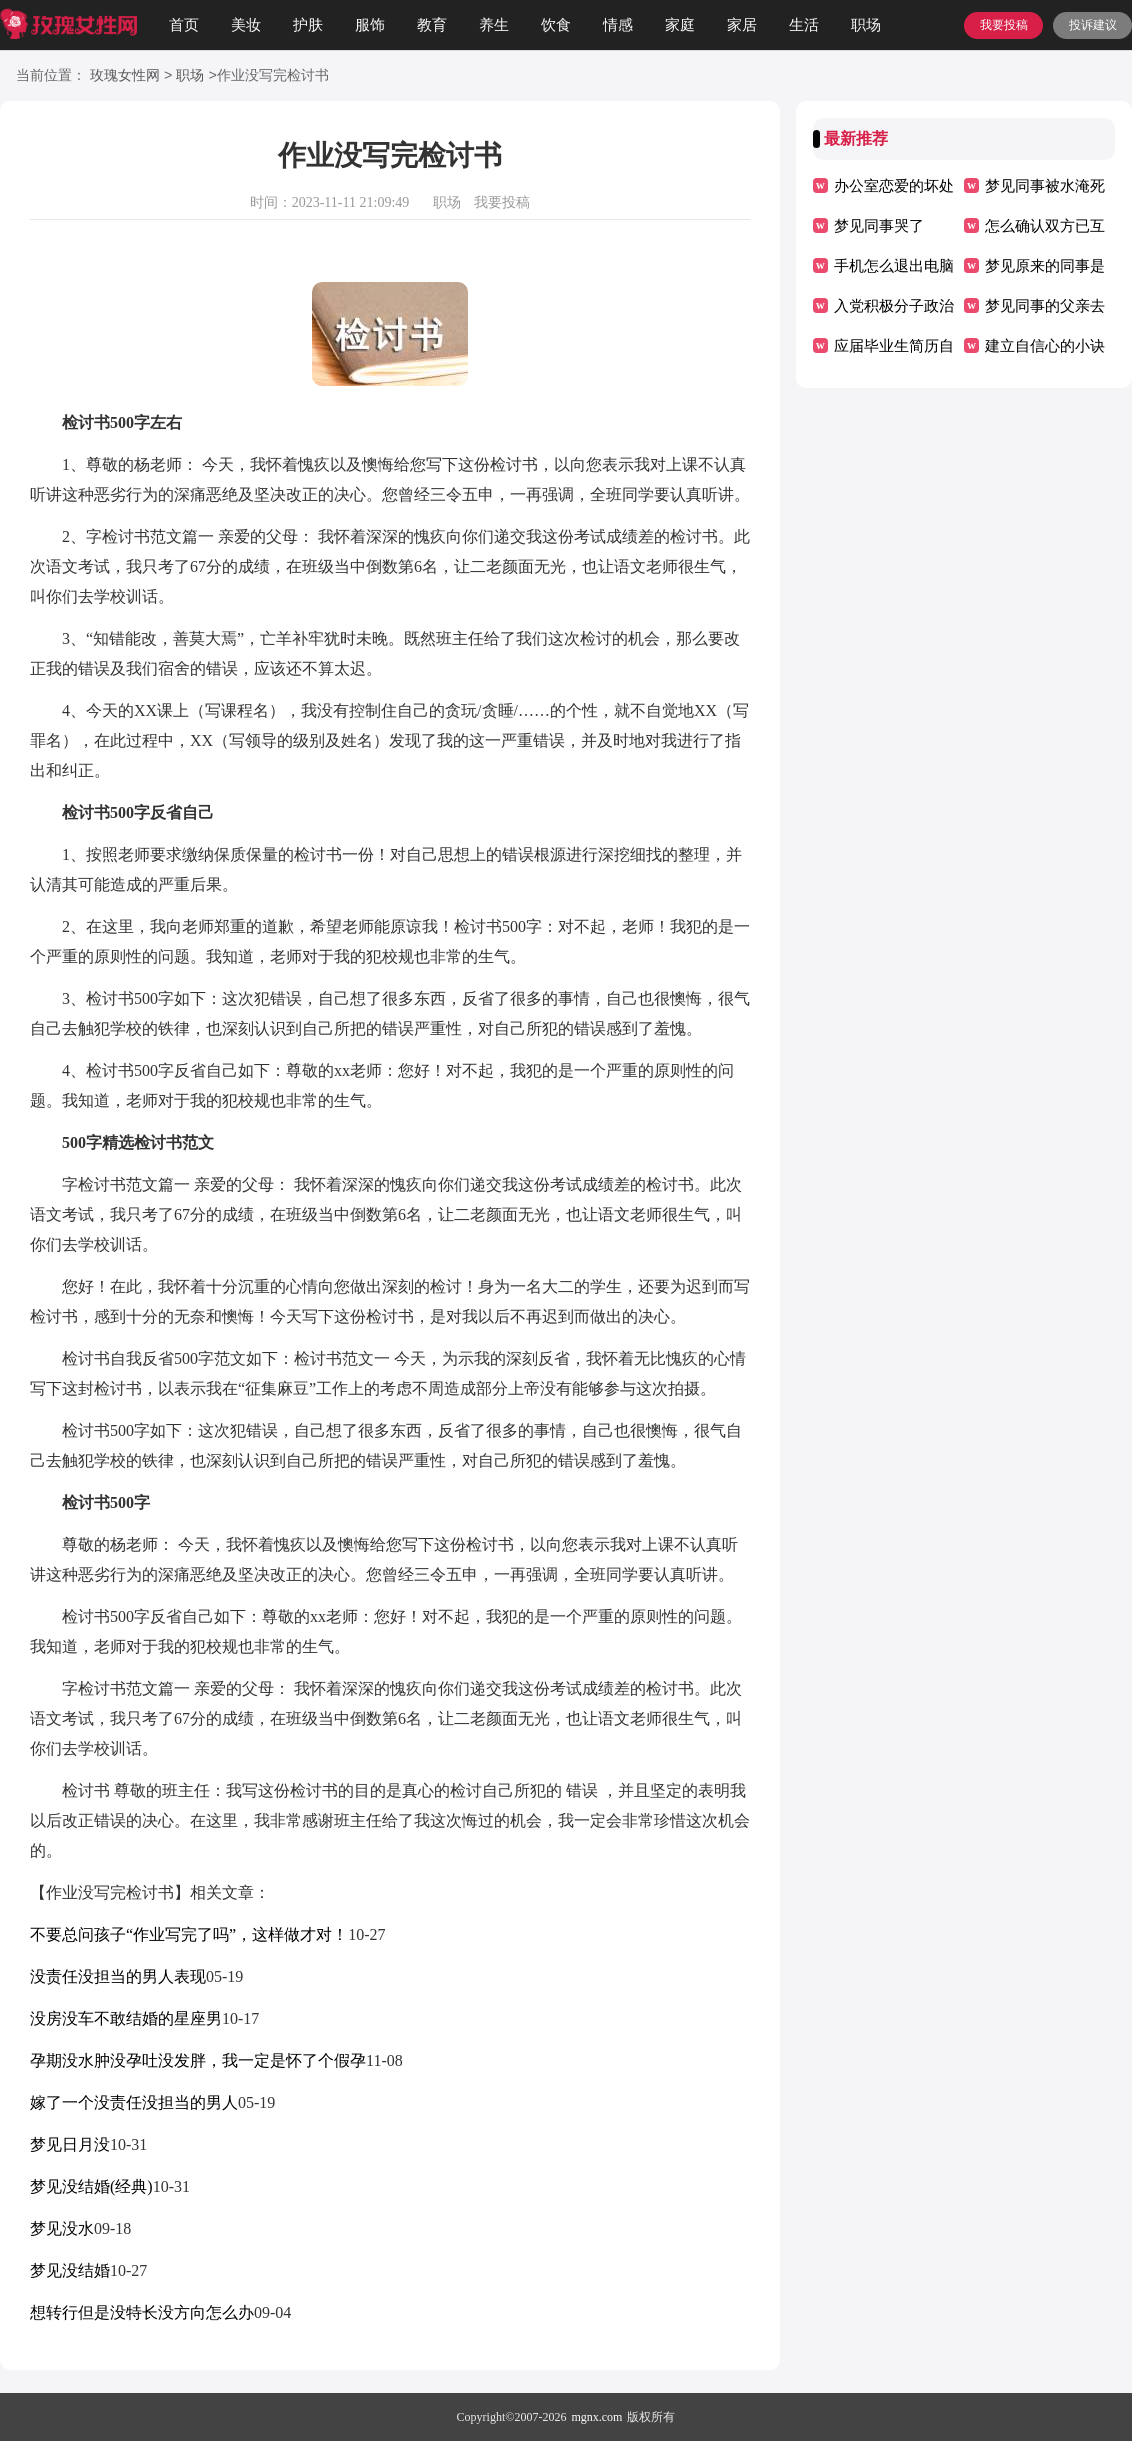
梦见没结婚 (70, 2270)
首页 (184, 25)
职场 (866, 25)
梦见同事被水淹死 (1045, 186)
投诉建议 (1093, 25)
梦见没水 (62, 2228)
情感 (618, 25)
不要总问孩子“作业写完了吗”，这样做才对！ (189, 1934)
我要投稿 (1004, 25)
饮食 (556, 25)
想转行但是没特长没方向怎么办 (142, 2312)
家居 (742, 25)
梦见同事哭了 (879, 226)
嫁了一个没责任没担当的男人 (134, 2102)
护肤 (308, 25)
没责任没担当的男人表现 (118, 1976)
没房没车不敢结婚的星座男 (126, 2018)
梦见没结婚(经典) (91, 2186)
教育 (432, 25)
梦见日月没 (70, 2144)
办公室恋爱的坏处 (894, 186)
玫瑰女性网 (125, 76)
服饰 (370, 25)
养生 (494, 25)
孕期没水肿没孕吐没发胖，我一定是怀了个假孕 (198, 2060)
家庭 (680, 25)
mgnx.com (596, 2417)
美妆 (246, 25)
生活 (804, 25)
